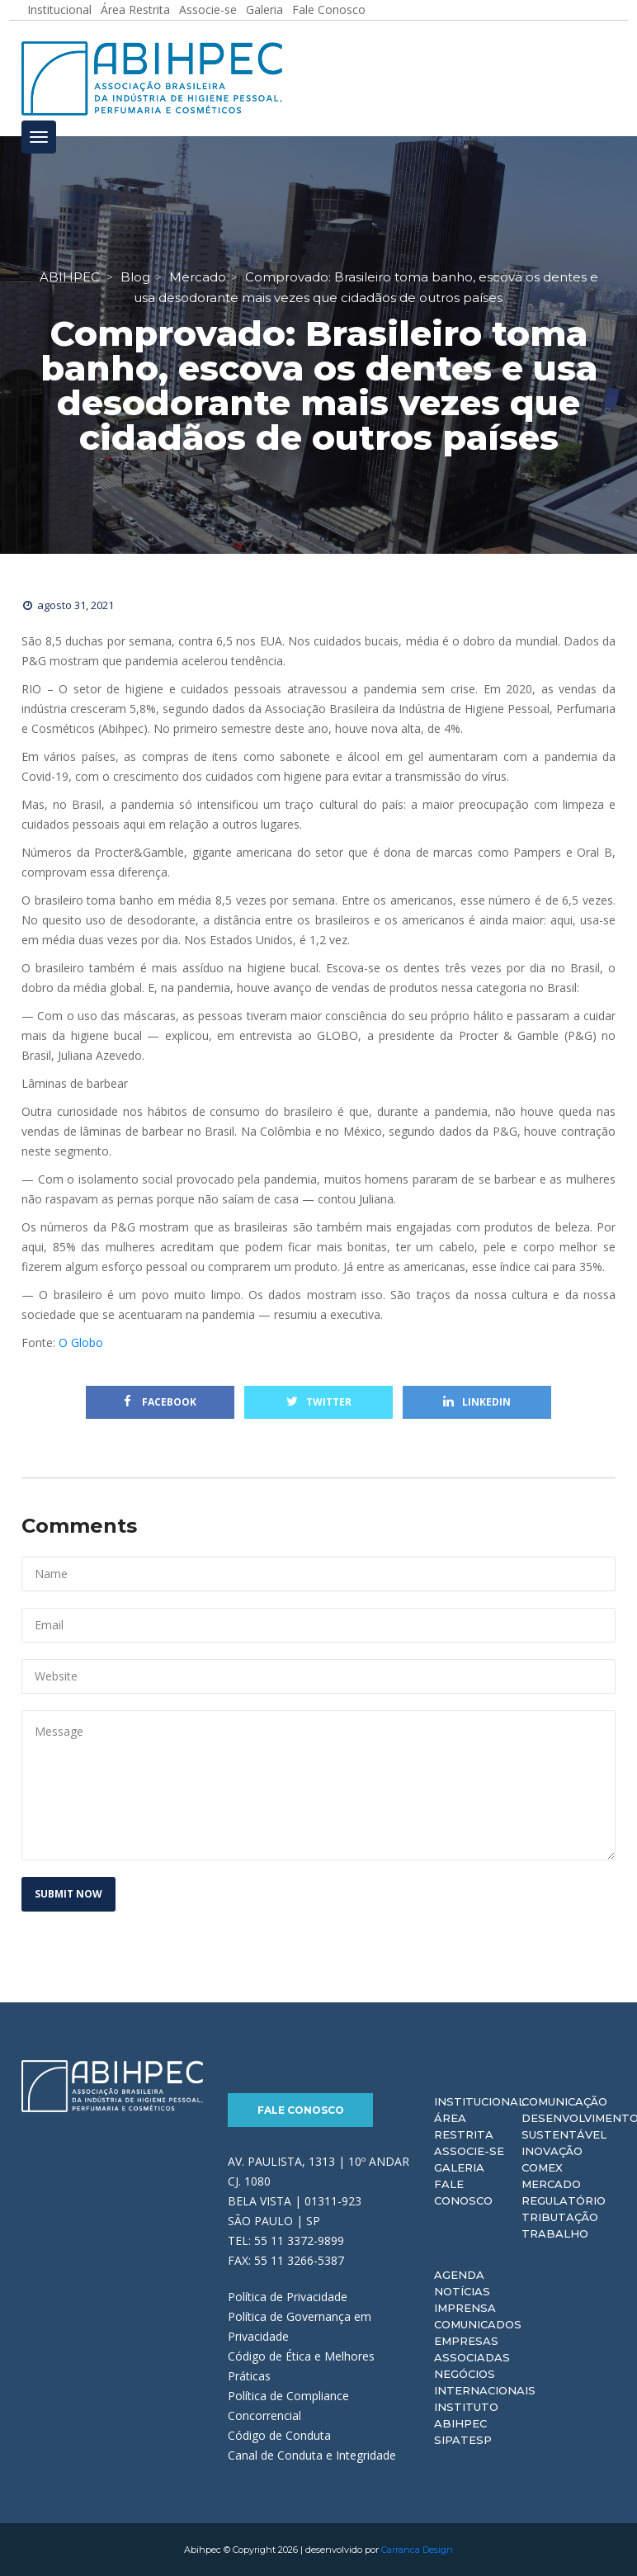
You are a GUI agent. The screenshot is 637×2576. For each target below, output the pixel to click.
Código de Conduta (279, 2435)
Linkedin (477, 1402)
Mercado (551, 2184)
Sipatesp (463, 2439)
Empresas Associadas (472, 2349)
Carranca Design (417, 2549)
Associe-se (469, 2151)
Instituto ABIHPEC (466, 2415)
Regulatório (563, 2200)
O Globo (81, 1342)
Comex (542, 2167)
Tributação (559, 2217)
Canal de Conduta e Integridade (312, 2455)
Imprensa (465, 2307)
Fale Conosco (300, 2110)
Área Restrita (463, 2126)
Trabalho (554, 2233)
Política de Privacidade (287, 2296)
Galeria (459, 2167)
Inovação (552, 2151)
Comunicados (477, 2324)
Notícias (462, 2291)
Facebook (160, 1402)
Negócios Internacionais (485, 2382)
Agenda (459, 2274)
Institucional (479, 2101)
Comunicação (564, 2101)
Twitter (319, 1402)
